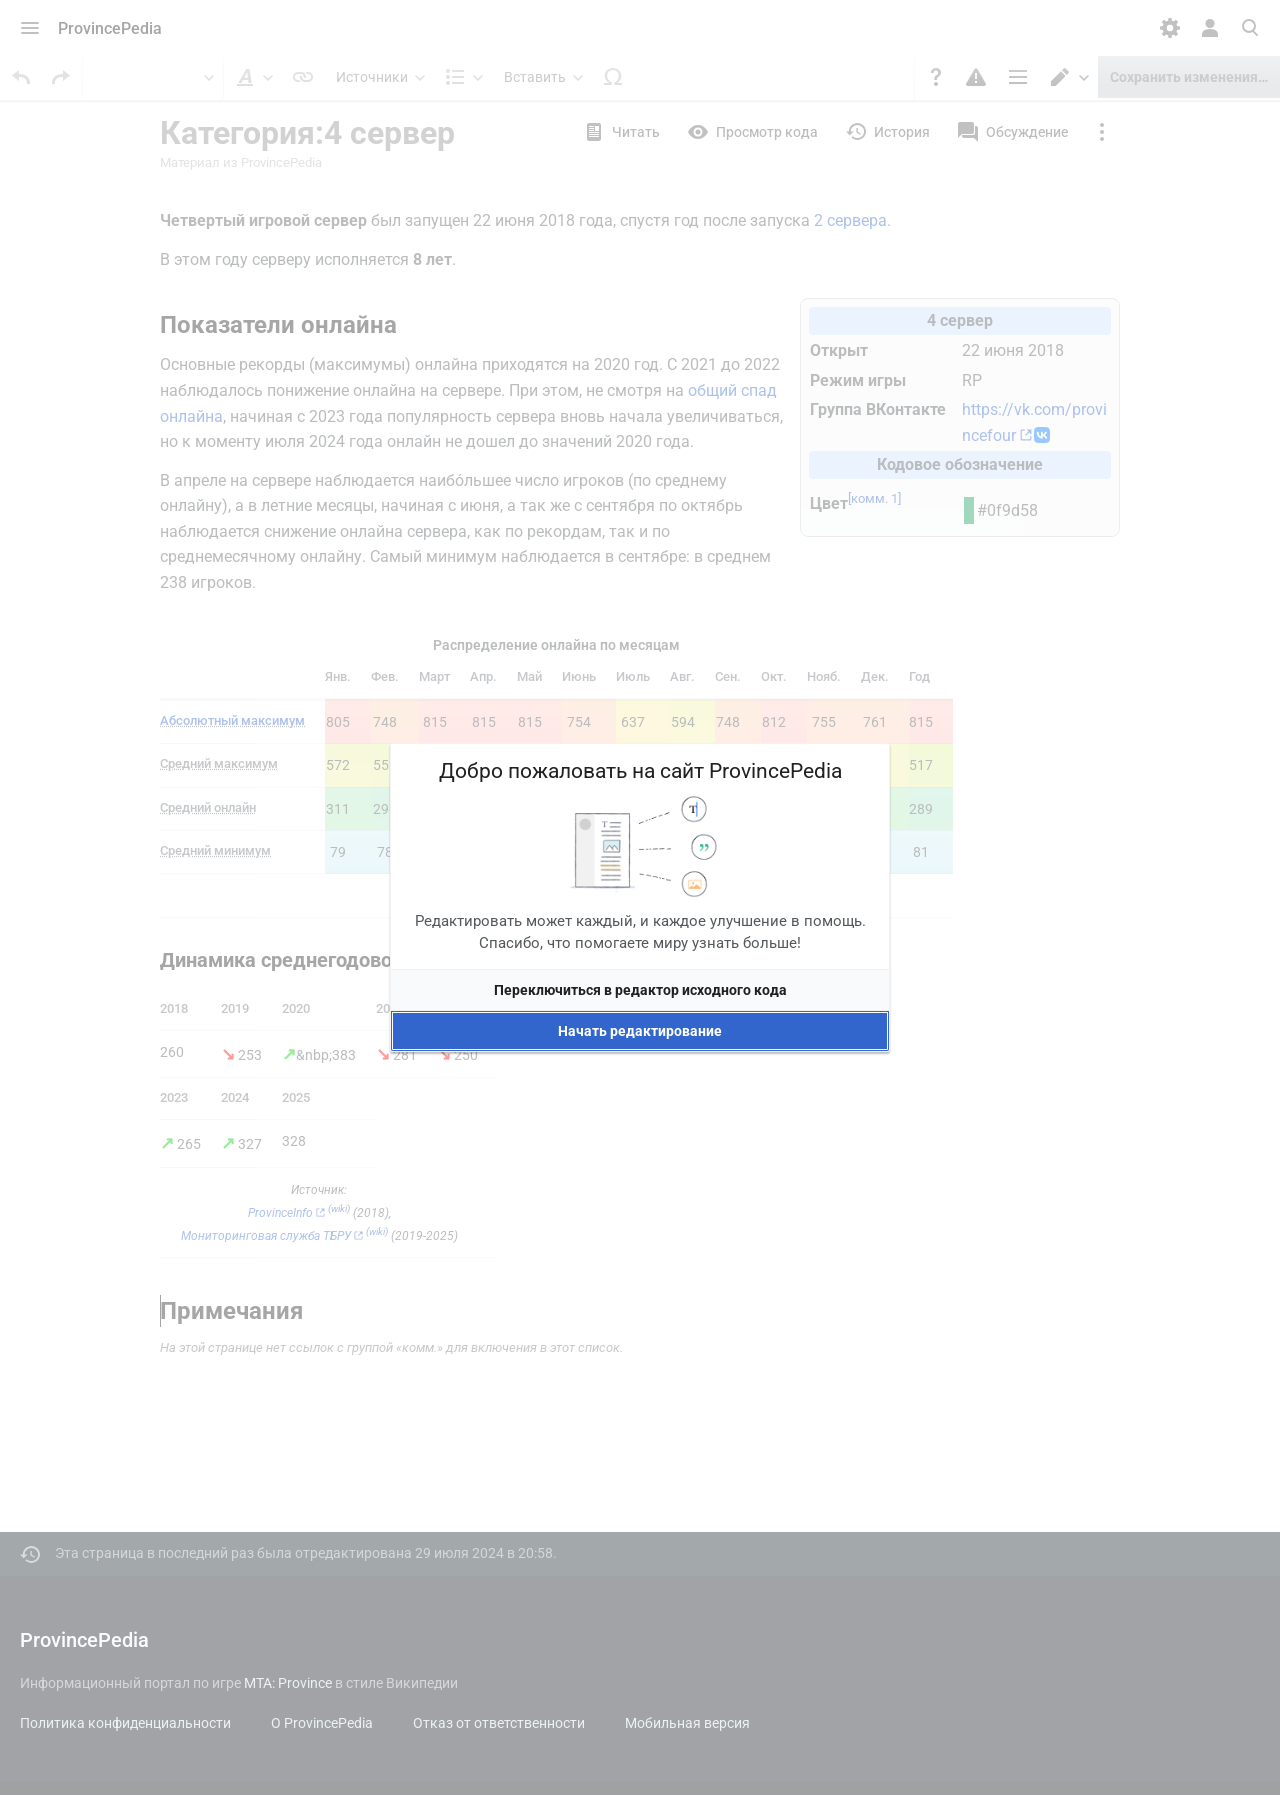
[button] (640, 990)
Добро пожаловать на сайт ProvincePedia (640, 771)
